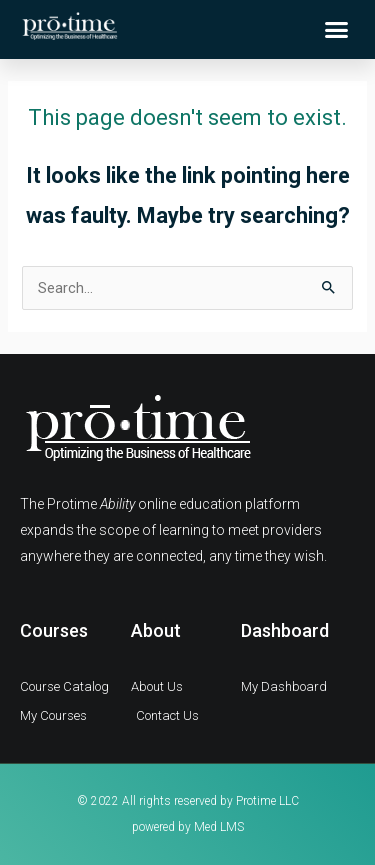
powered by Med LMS (188, 827)
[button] (337, 30)
